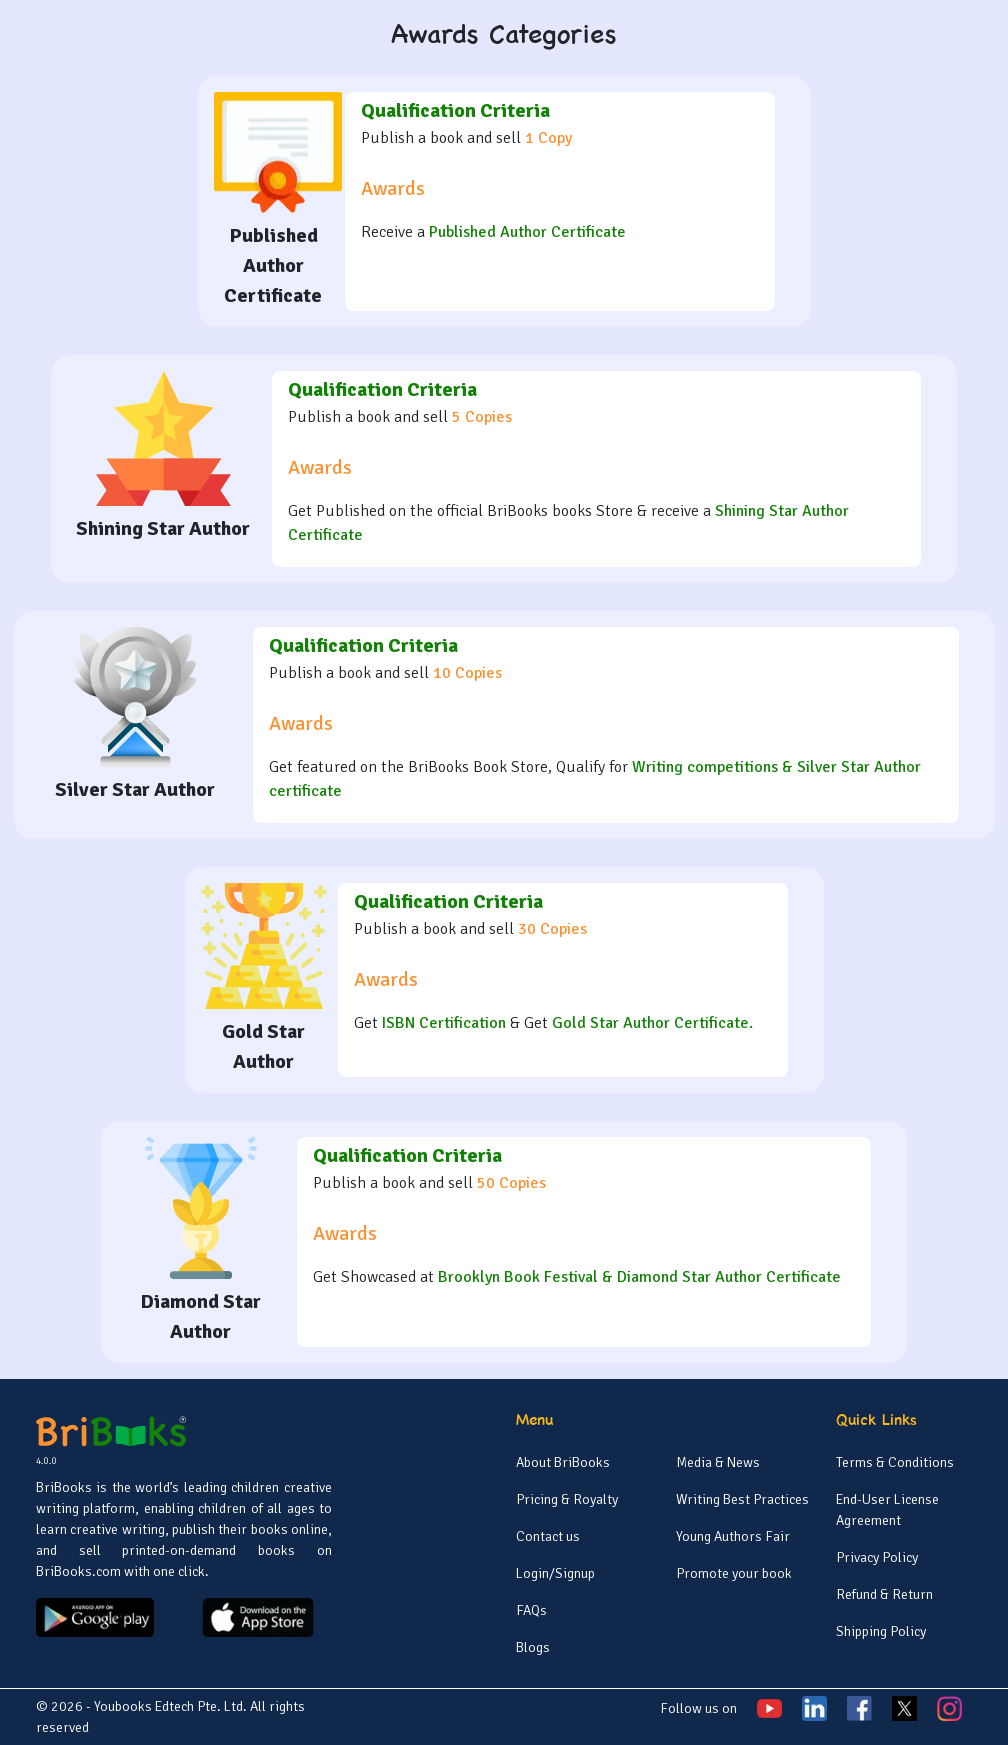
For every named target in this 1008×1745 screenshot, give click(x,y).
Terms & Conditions (895, 1462)
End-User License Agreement (887, 1510)
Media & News (718, 1462)
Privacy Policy (877, 1557)
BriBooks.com (78, 1571)
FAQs (531, 1610)
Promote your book (734, 1573)
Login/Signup (555, 1573)
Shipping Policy (881, 1631)
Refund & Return (884, 1594)
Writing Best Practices (742, 1499)
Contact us (548, 1536)
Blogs (533, 1647)
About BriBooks (563, 1462)
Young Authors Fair (733, 1536)
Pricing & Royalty (567, 1499)
